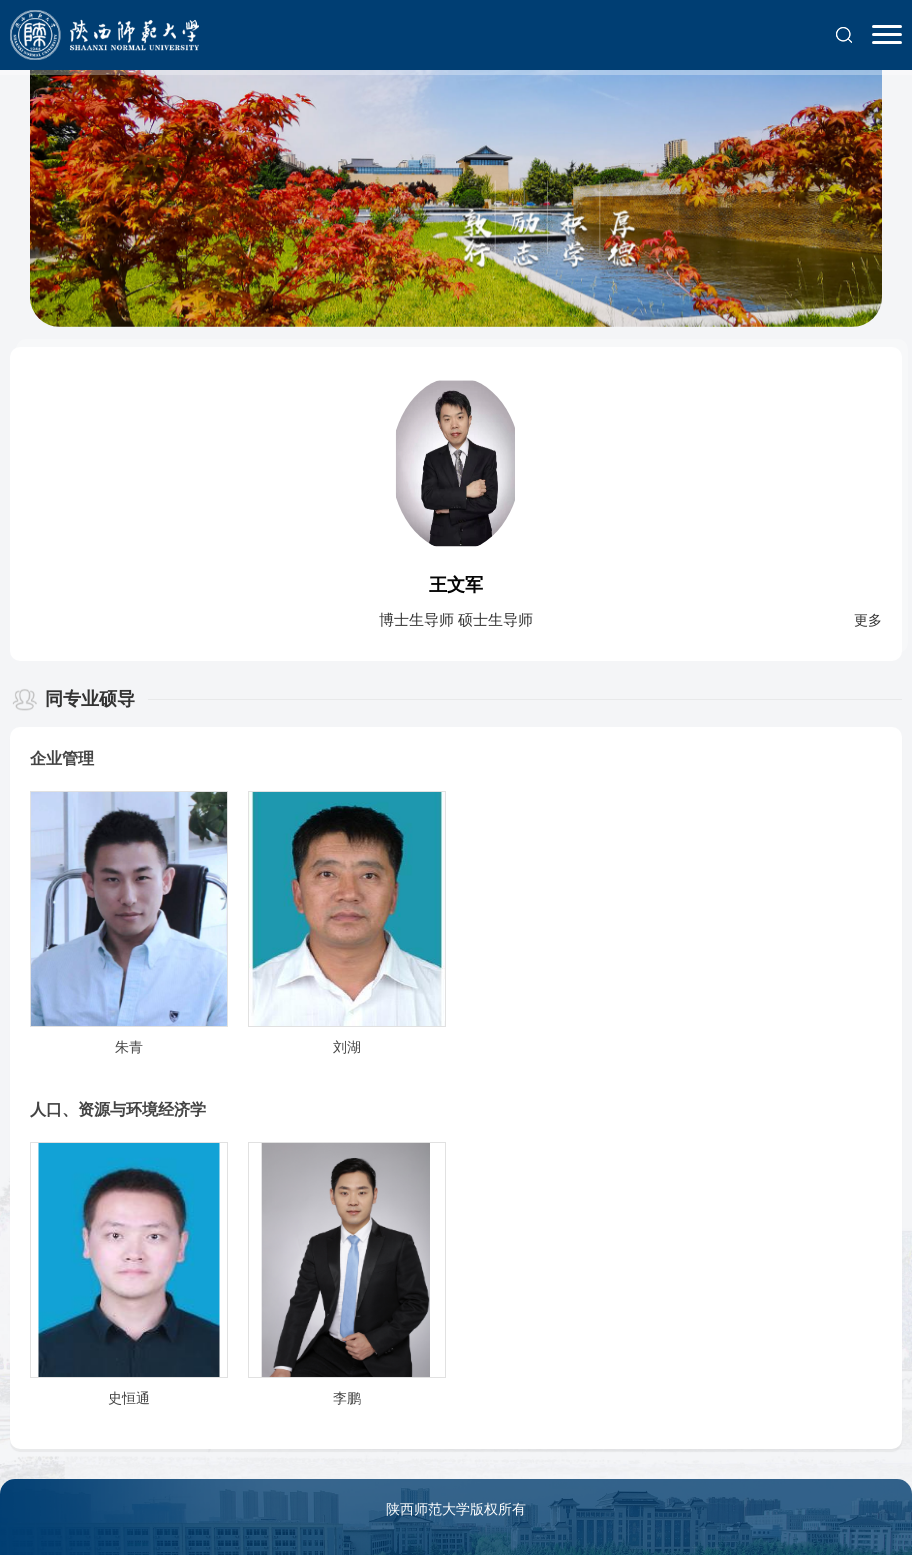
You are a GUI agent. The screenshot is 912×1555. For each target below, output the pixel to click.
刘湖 (347, 1047)
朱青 (129, 1047)
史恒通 (129, 1398)
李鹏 (347, 1398)
